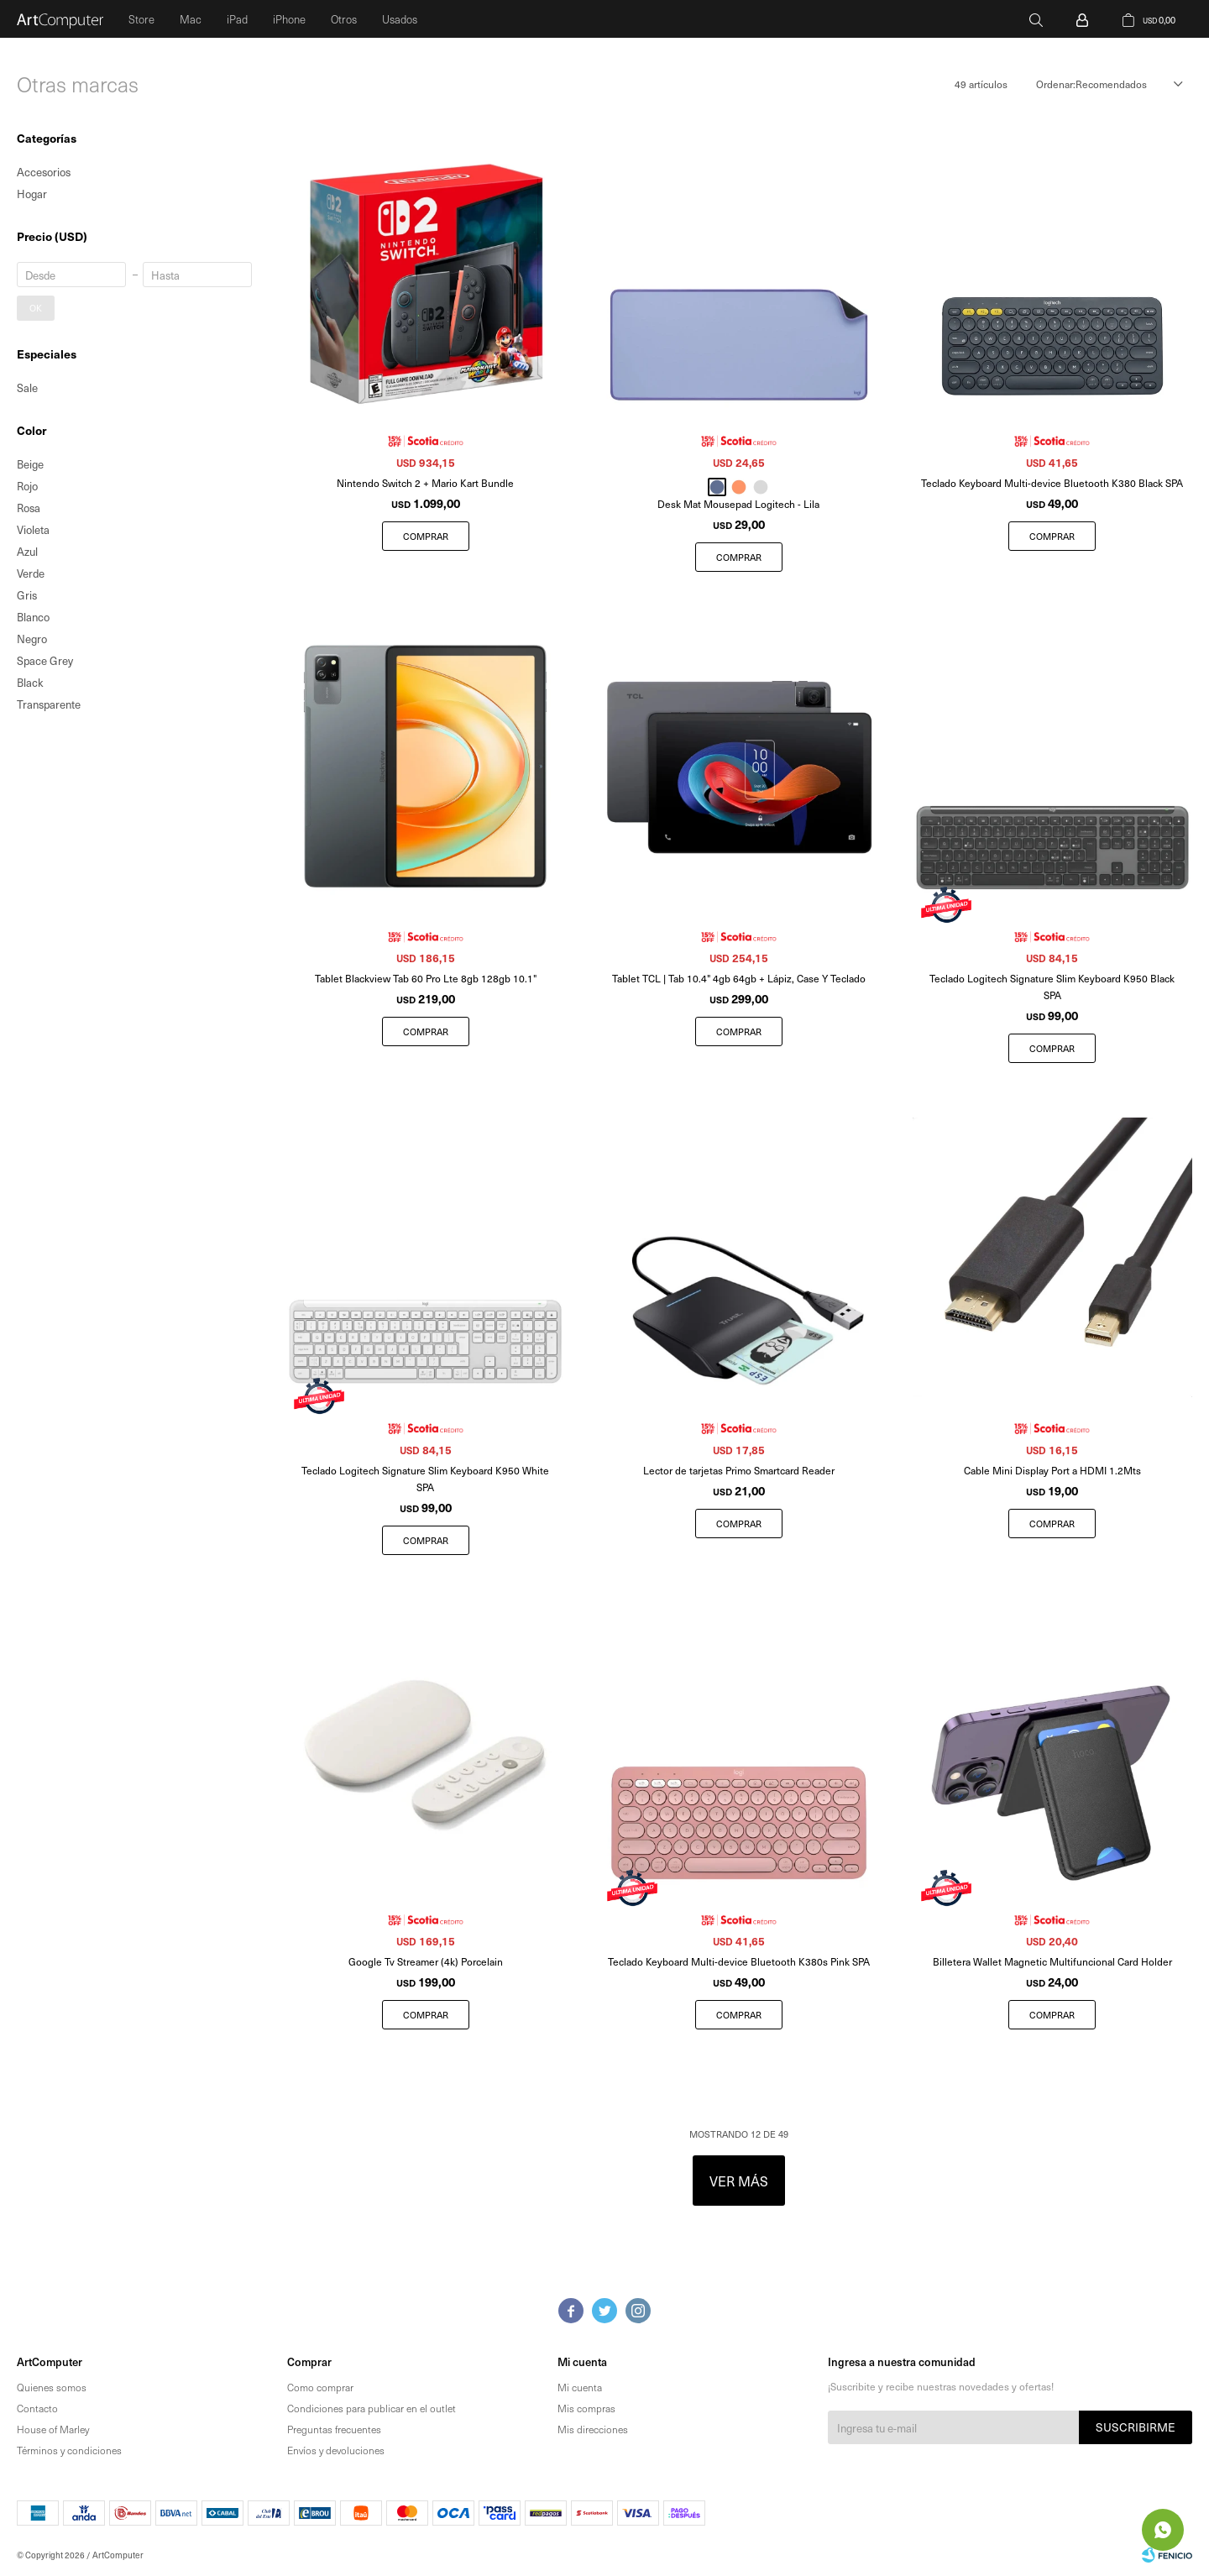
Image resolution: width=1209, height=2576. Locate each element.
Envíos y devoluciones (336, 2450)
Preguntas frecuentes (334, 2429)
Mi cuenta (579, 2387)
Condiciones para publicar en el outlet (371, 2408)
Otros (344, 19)
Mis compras (586, 2408)
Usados (399, 19)
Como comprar (320, 2387)
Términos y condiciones (69, 2450)
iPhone (289, 19)
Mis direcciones (592, 2429)
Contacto (37, 2408)
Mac (191, 19)
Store (141, 19)
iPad (237, 19)
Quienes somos (51, 2387)
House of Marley (53, 2429)
